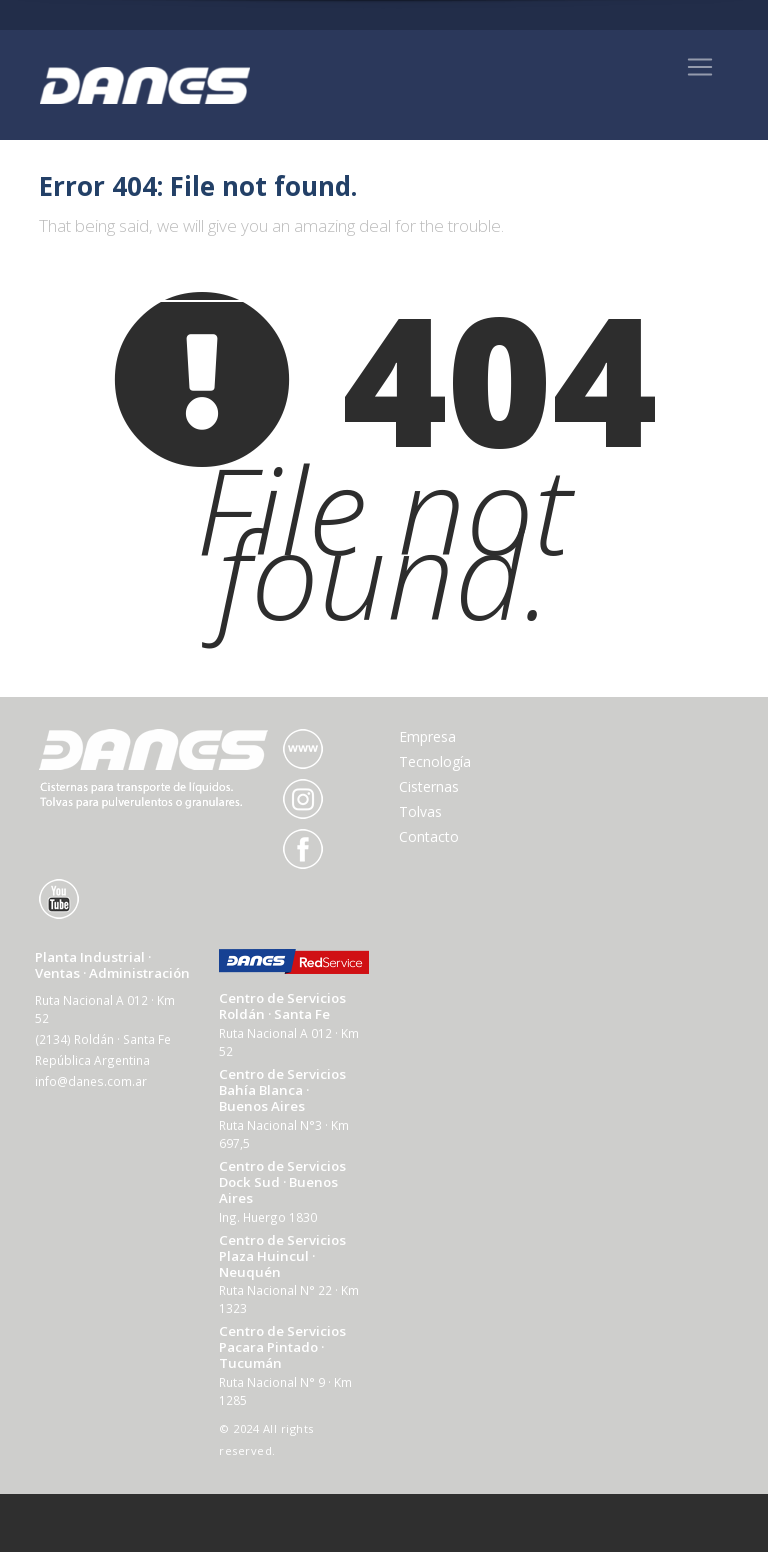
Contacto (429, 836)
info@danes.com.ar (91, 1081)
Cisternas (429, 786)
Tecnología (435, 761)
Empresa (427, 736)
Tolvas (420, 811)
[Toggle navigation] (700, 67)
